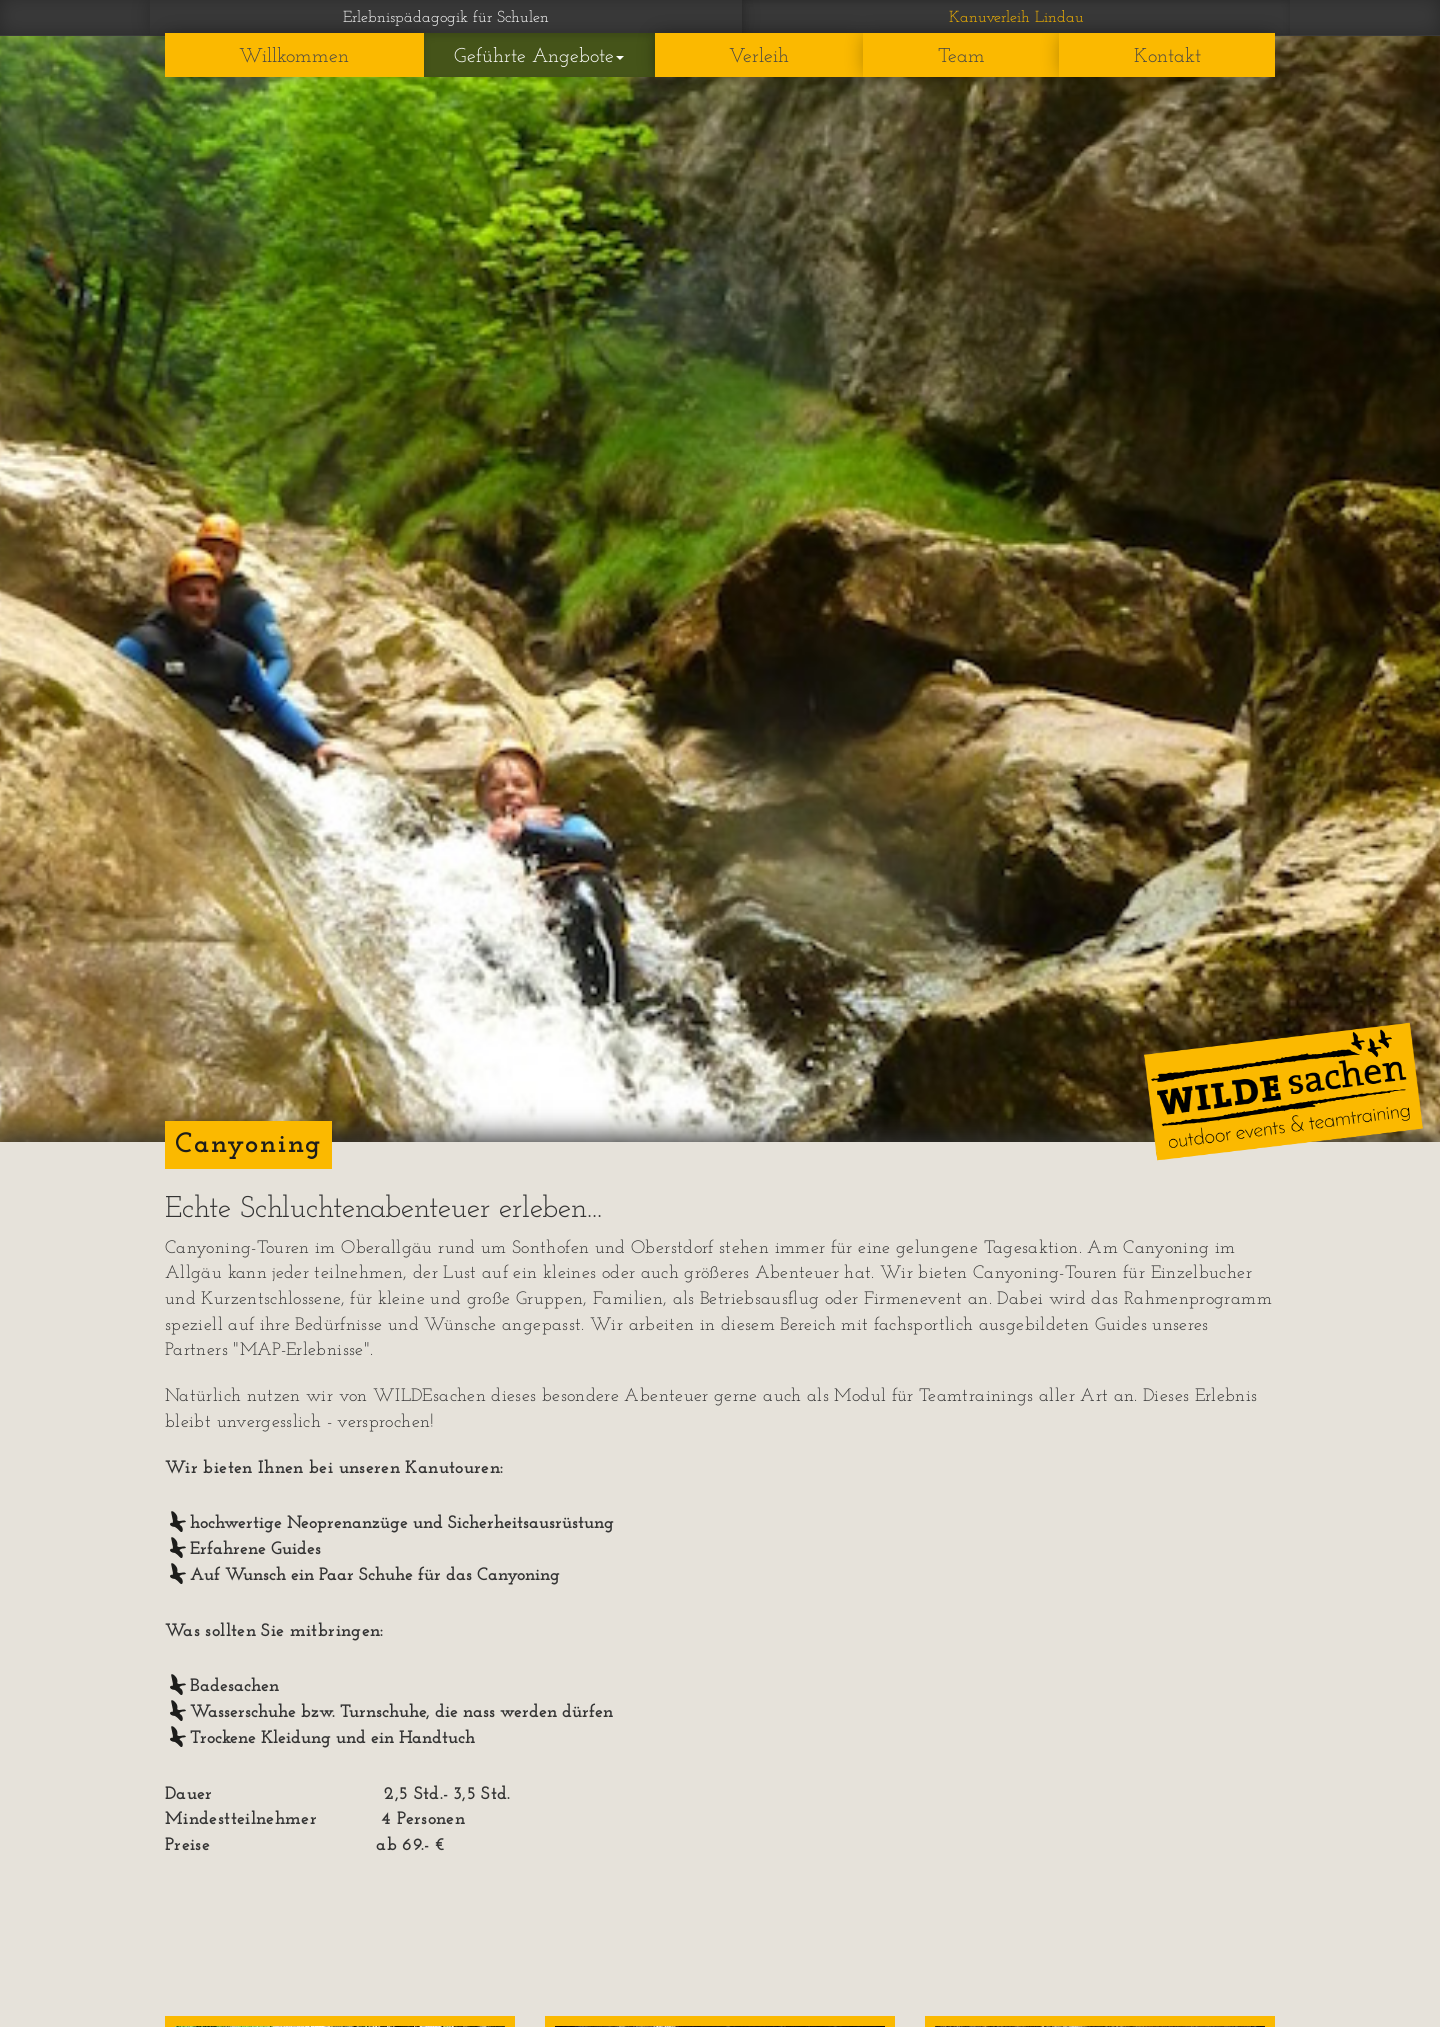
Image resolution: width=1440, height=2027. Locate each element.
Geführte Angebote (539, 57)
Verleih (759, 57)
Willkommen (294, 57)
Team (961, 57)
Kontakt (1167, 57)
